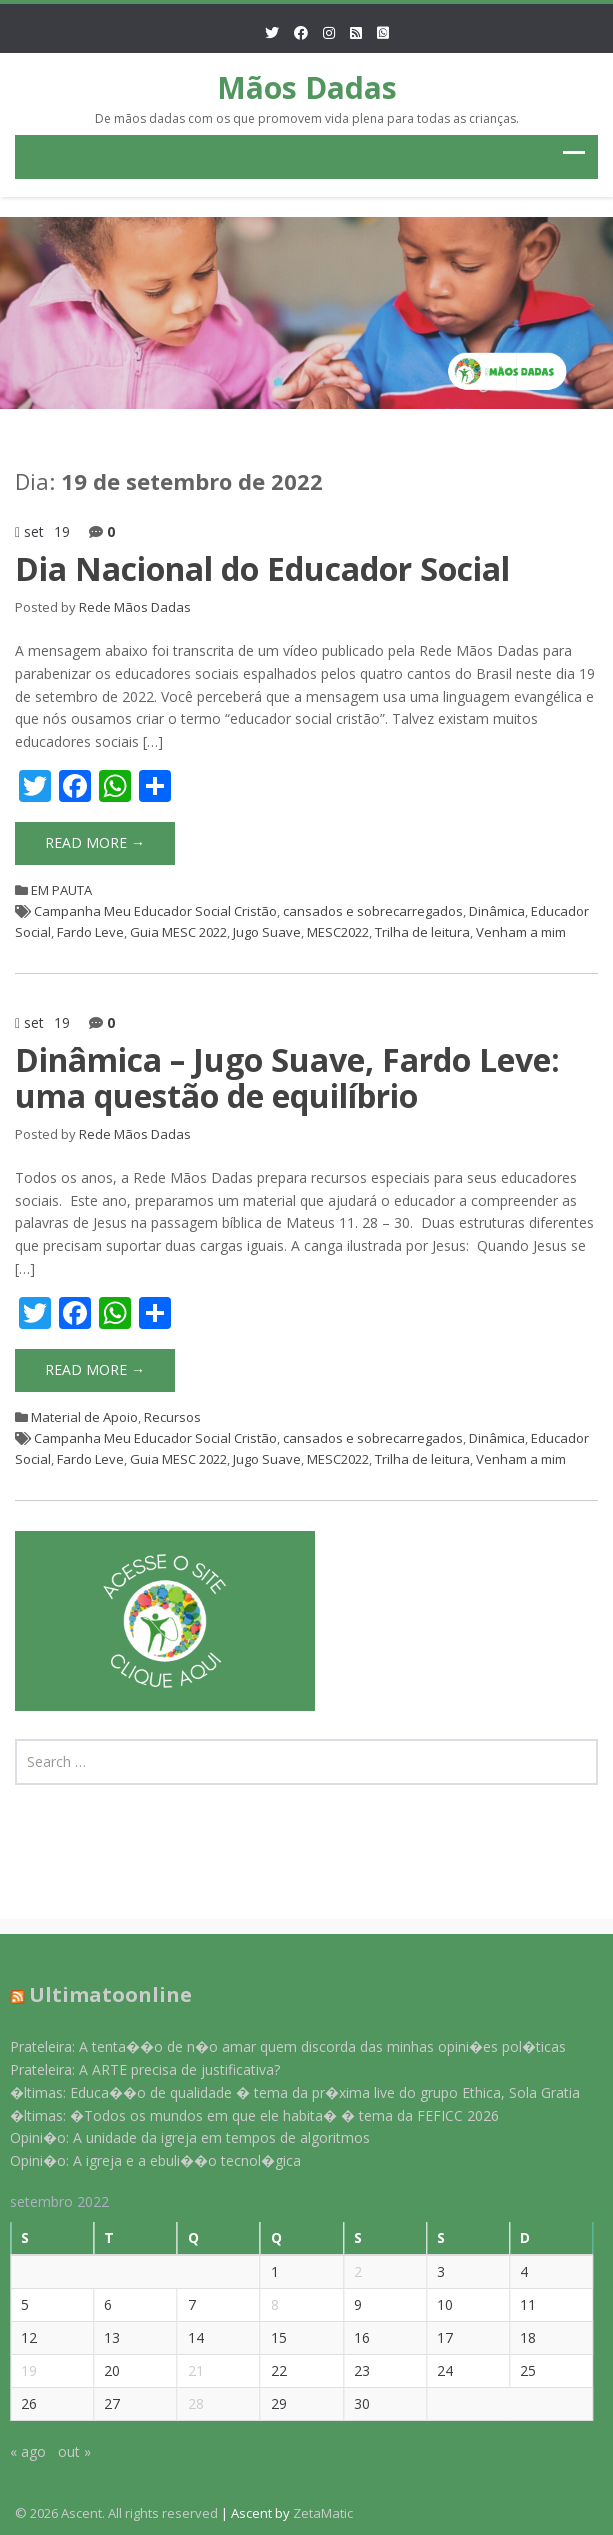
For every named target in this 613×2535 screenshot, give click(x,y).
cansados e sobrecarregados (373, 911)
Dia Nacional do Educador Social (262, 568)
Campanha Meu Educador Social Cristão (155, 911)
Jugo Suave (267, 932)
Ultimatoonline (98, 1994)
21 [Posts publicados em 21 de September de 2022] (183, 2370)
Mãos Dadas (307, 87)
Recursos (172, 1417)
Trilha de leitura (422, 932)
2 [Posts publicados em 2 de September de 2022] (346, 2271)
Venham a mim (521, 932)
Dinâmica (497, 911)
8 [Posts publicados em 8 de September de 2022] (262, 2304)
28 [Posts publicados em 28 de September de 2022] (183, 2403)
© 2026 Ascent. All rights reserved (116, 2513)
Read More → (95, 842)
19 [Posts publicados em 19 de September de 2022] (17, 2370)
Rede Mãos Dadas (135, 607)
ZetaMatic (323, 2513)
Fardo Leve (90, 932)
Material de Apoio (84, 1417)
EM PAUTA (61, 890)
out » (62, 2451)
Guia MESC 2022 (178, 932)
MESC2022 (338, 932)
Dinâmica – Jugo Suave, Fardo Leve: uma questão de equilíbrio (287, 1077)
